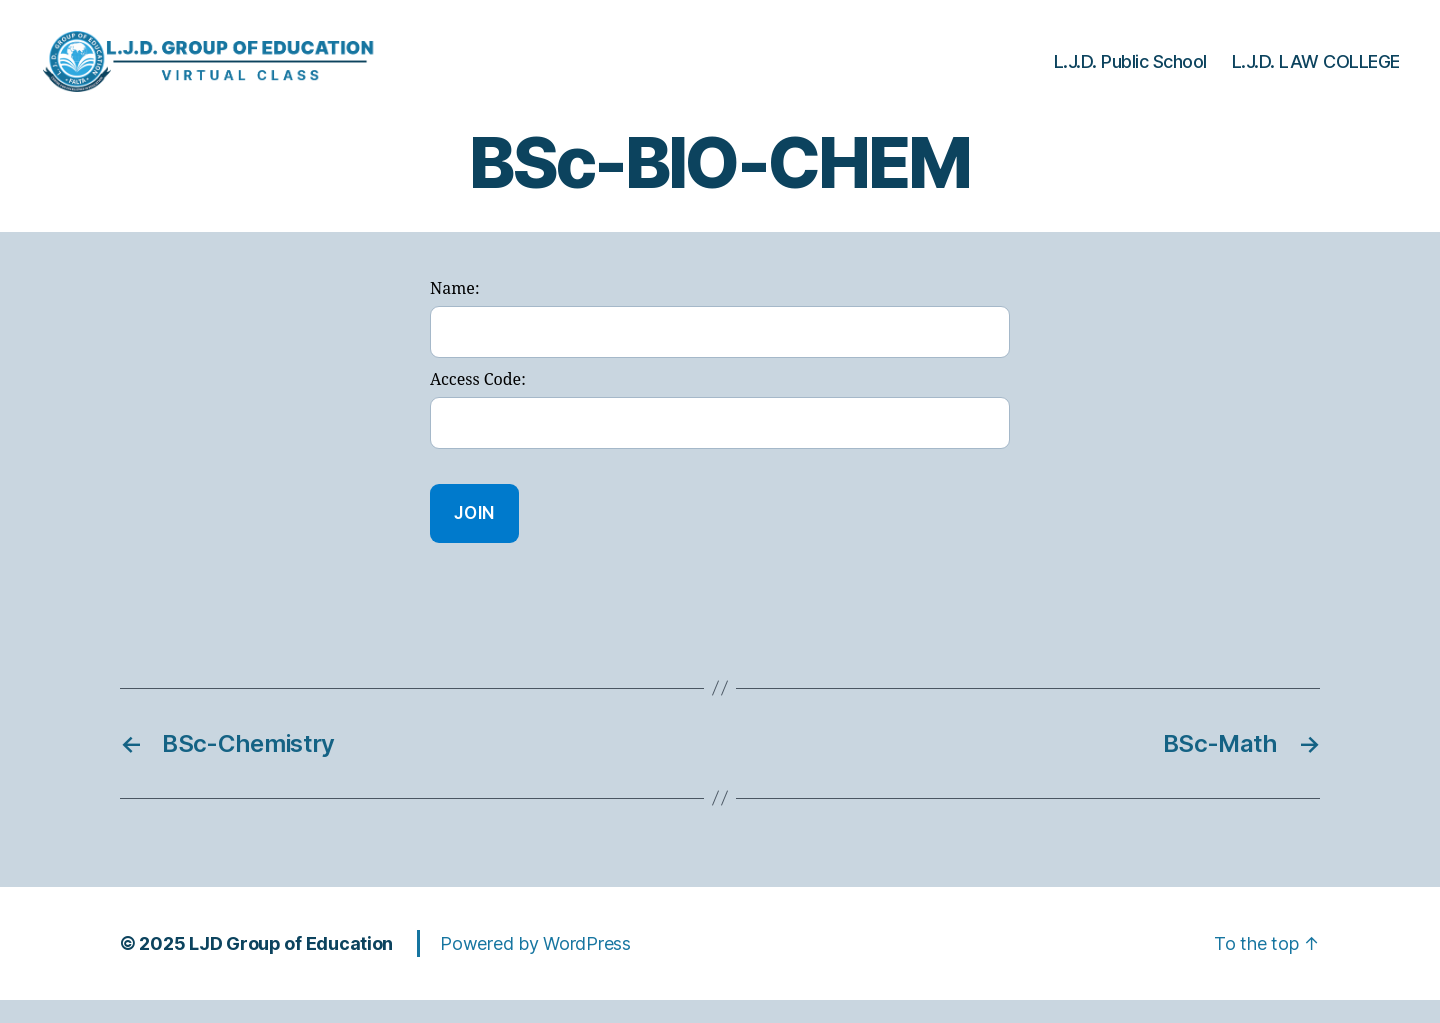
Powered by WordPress (535, 966)
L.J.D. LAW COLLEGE (1316, 72)
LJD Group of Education (291, 966)
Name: (454, 313)
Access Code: (478, 403)
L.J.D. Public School (1130, 72)
